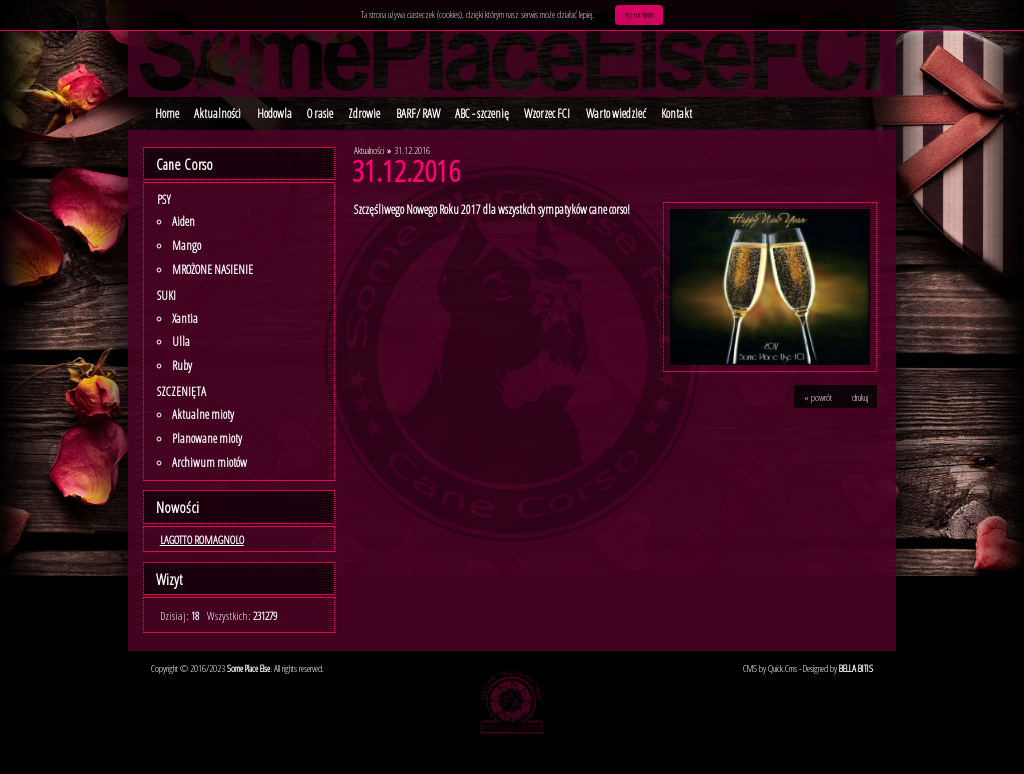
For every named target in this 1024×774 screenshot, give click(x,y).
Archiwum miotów (209, 462)
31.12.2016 (412, 150)
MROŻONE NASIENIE (212, 269)
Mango (186, 245)
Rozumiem (639, 14)
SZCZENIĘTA (181, 391)
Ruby (182, 365)
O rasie (320, 113)
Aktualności (217, 113)
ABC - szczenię (482, 113)
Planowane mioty (207, 438)
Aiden (183, 221)
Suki (166, 295)
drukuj (860, 397)
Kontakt (676, 113)
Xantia (185, 318)
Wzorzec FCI (547, 113)
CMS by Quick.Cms (770, 668)
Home (167, 113)
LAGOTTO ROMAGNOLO (202, 539)
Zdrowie (364, 113)
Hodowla (274, 113)
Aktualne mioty (203, 414)
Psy (164, 199)
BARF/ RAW (418, 113)
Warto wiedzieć (616, 113)
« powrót (818, 397)
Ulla (181, 341)
